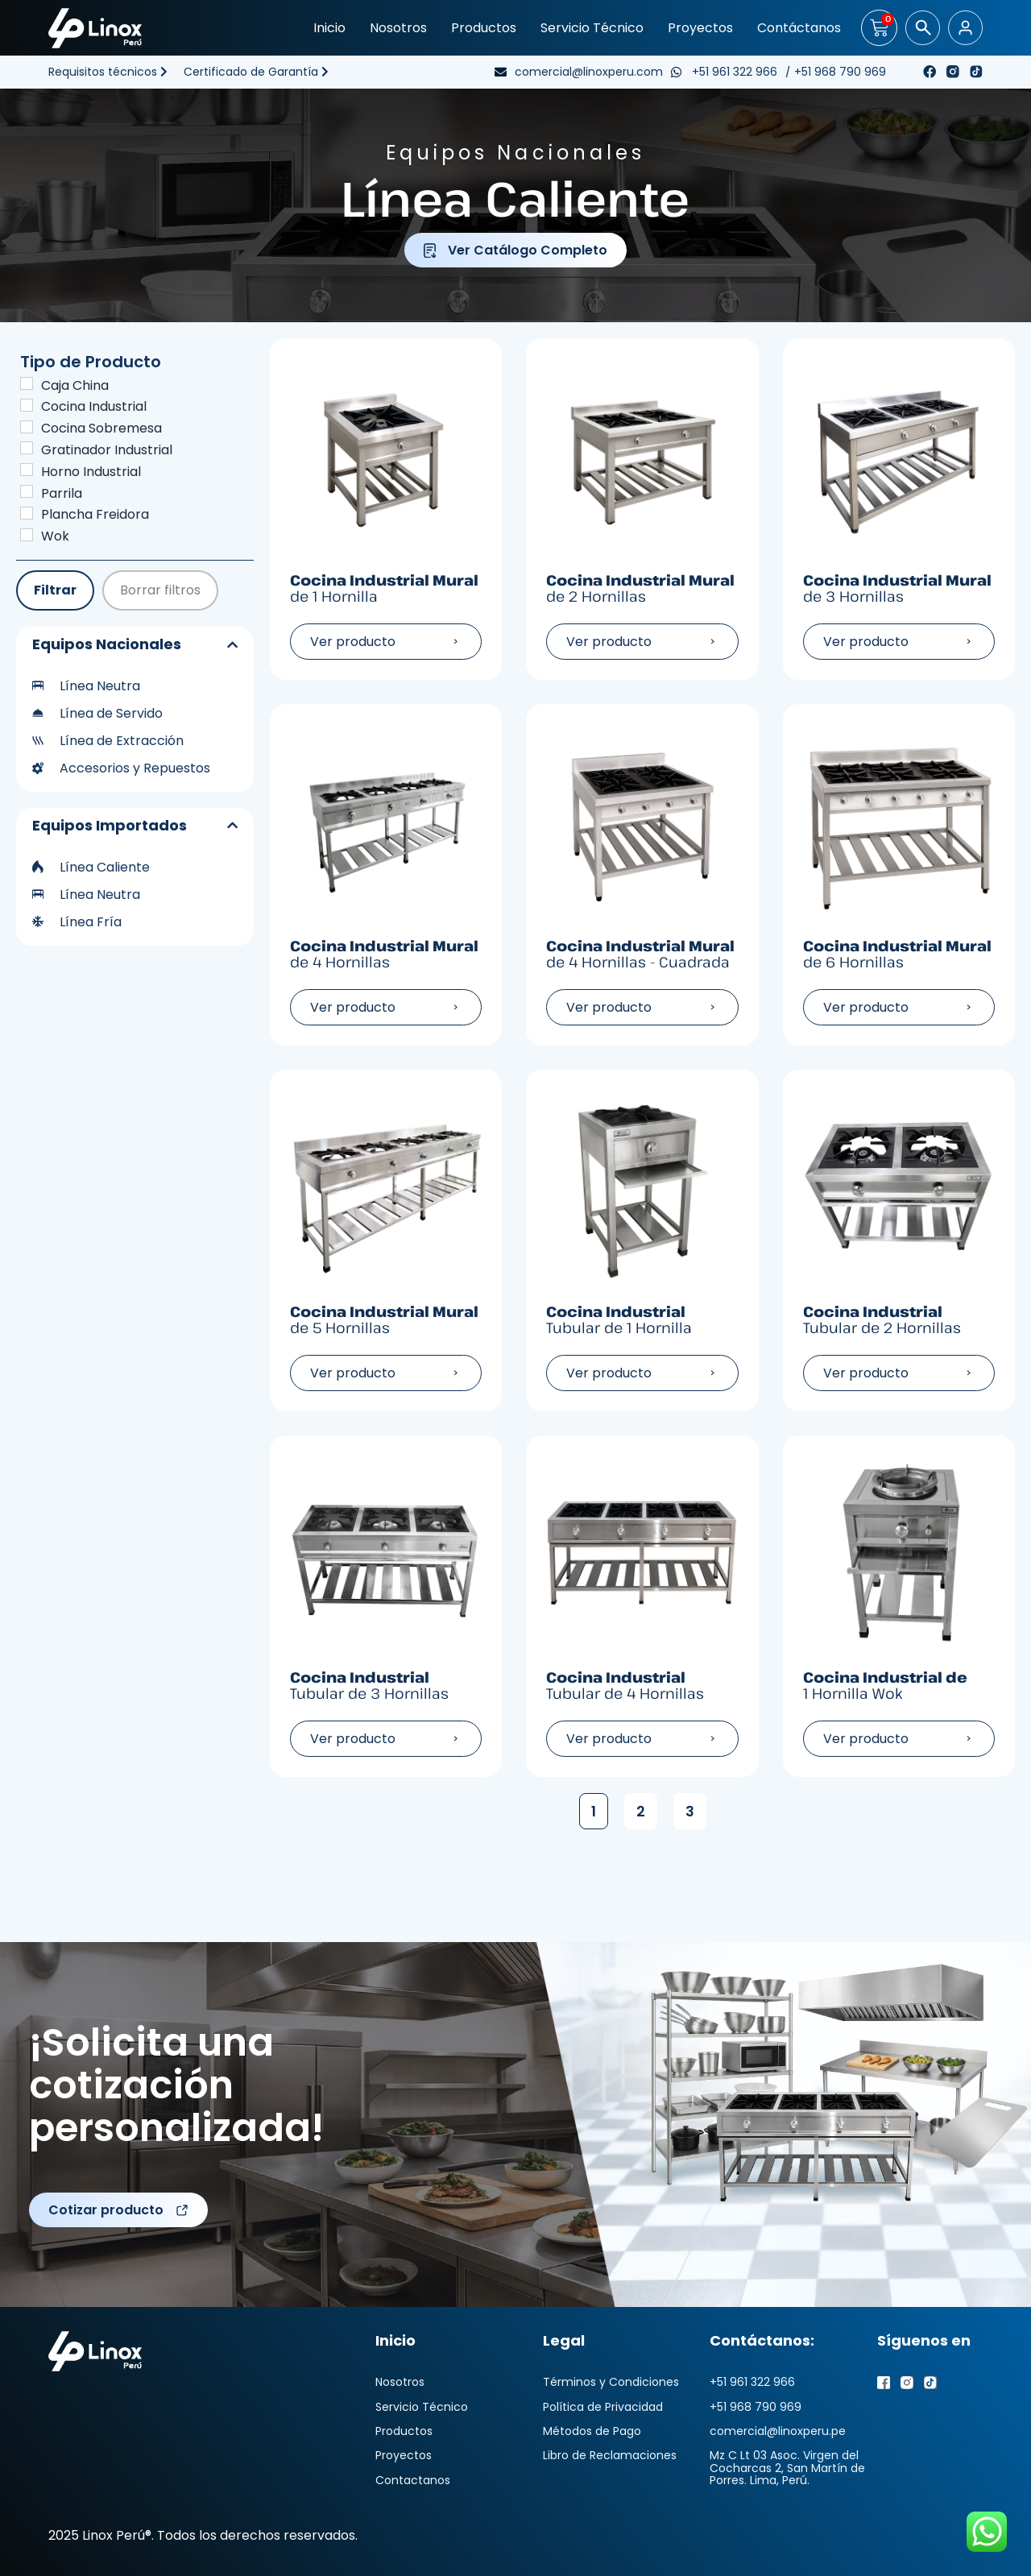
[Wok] (26, 534)
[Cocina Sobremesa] (26, 426)
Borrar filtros (160, 590)
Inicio (329, 28)
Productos (483, 28)
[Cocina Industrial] (26, 405)
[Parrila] (26, 491)
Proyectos (700, 28)
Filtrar (55, 590)
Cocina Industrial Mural (386, 587)
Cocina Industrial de (899, 1685)
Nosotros (398, 28)
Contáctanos (799, 28)
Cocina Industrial (642, 1319)
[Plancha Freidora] (26, 513)
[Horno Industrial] (26, 469)
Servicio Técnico (592, 28)
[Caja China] (26, 383)
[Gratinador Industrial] (26, 447)
